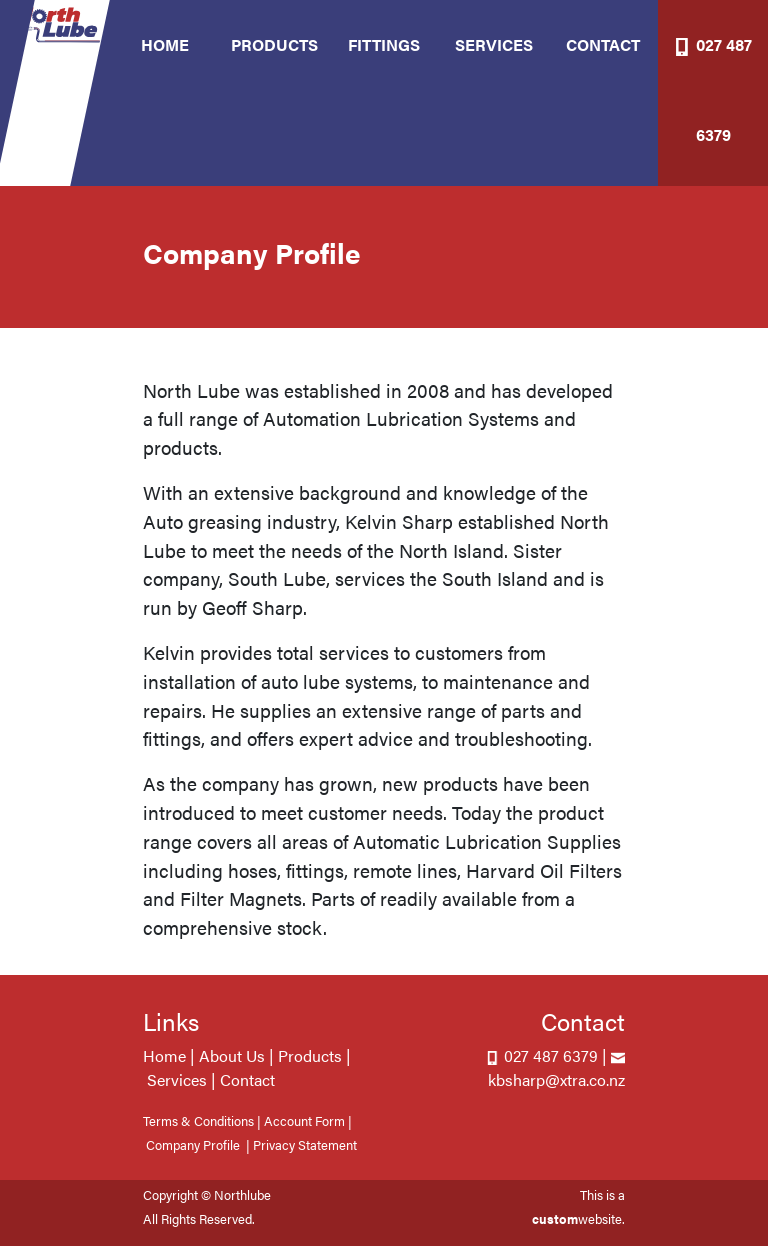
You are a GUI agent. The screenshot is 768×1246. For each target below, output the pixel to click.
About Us (232, 1055)
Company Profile (193, 1145)
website (577, 1219)
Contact (247, 1079)
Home (164, 1055)
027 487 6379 (549, 1055)
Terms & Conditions (198, 1121)
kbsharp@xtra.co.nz (556, 1079)
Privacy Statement (305, 1145)
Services (177, 1079)
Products (310, 1055)
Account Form (304, 1121)
